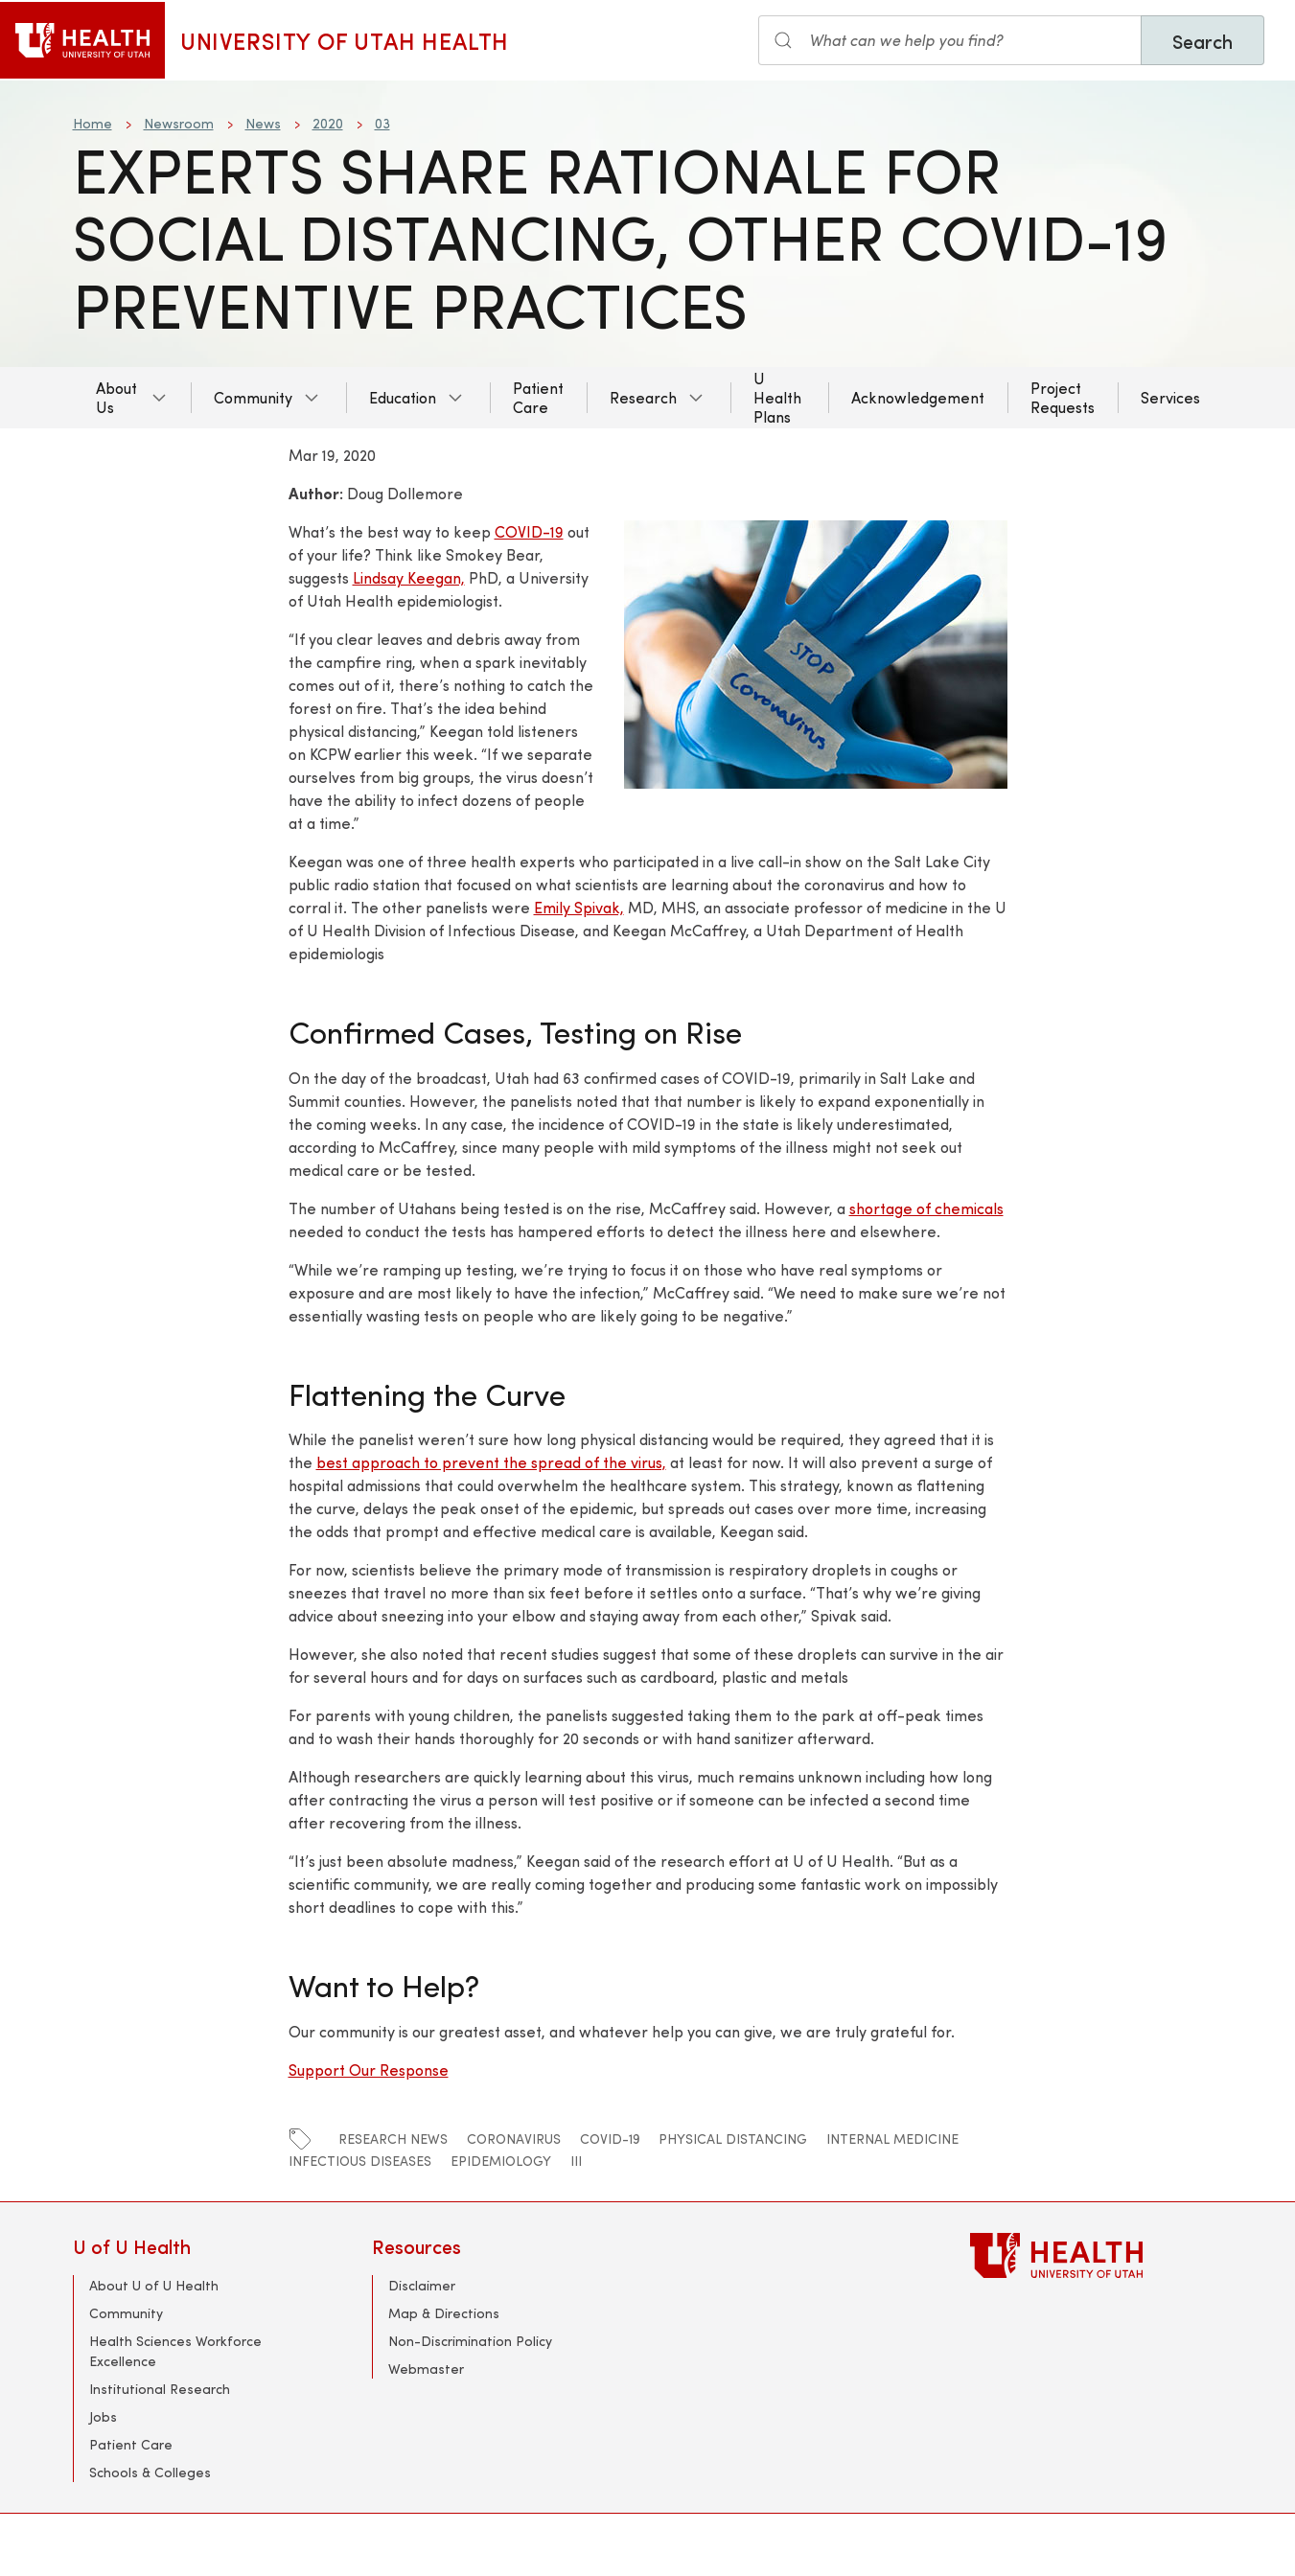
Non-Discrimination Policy (470, 2341)
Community (253, 397)
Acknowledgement (917, 397)
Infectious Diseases (360, 2160)
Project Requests (1062, 397)
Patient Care (538, 397)
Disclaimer (421, 2285)
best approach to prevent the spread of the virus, (491, 1462)
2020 (327, 123)
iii (576, 2160)
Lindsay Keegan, (409, 577)
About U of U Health (154, 2285)
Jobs (103, 2416)
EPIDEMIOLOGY (501, 2160)
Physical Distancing (733, 2138)
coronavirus (514, 2138)
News (263, 123)
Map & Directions (443, 2313)
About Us (116, 397)
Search (1202, 41)
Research (643, 397)
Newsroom (179, 123)
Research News (393, 2138)
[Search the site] (950, 40)
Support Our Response (369, 2069)
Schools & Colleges (150, 2472)
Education (402, 397)
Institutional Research (159, 2389)
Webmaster (426, 2368)
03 (382, 123)
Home (92, 123)
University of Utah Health (344, 40)
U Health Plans (777, 397)
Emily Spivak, (579, 907)
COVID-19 (529, 531)
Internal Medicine (892, 2138)
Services (1170, 397)
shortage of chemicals (926, 1208)
